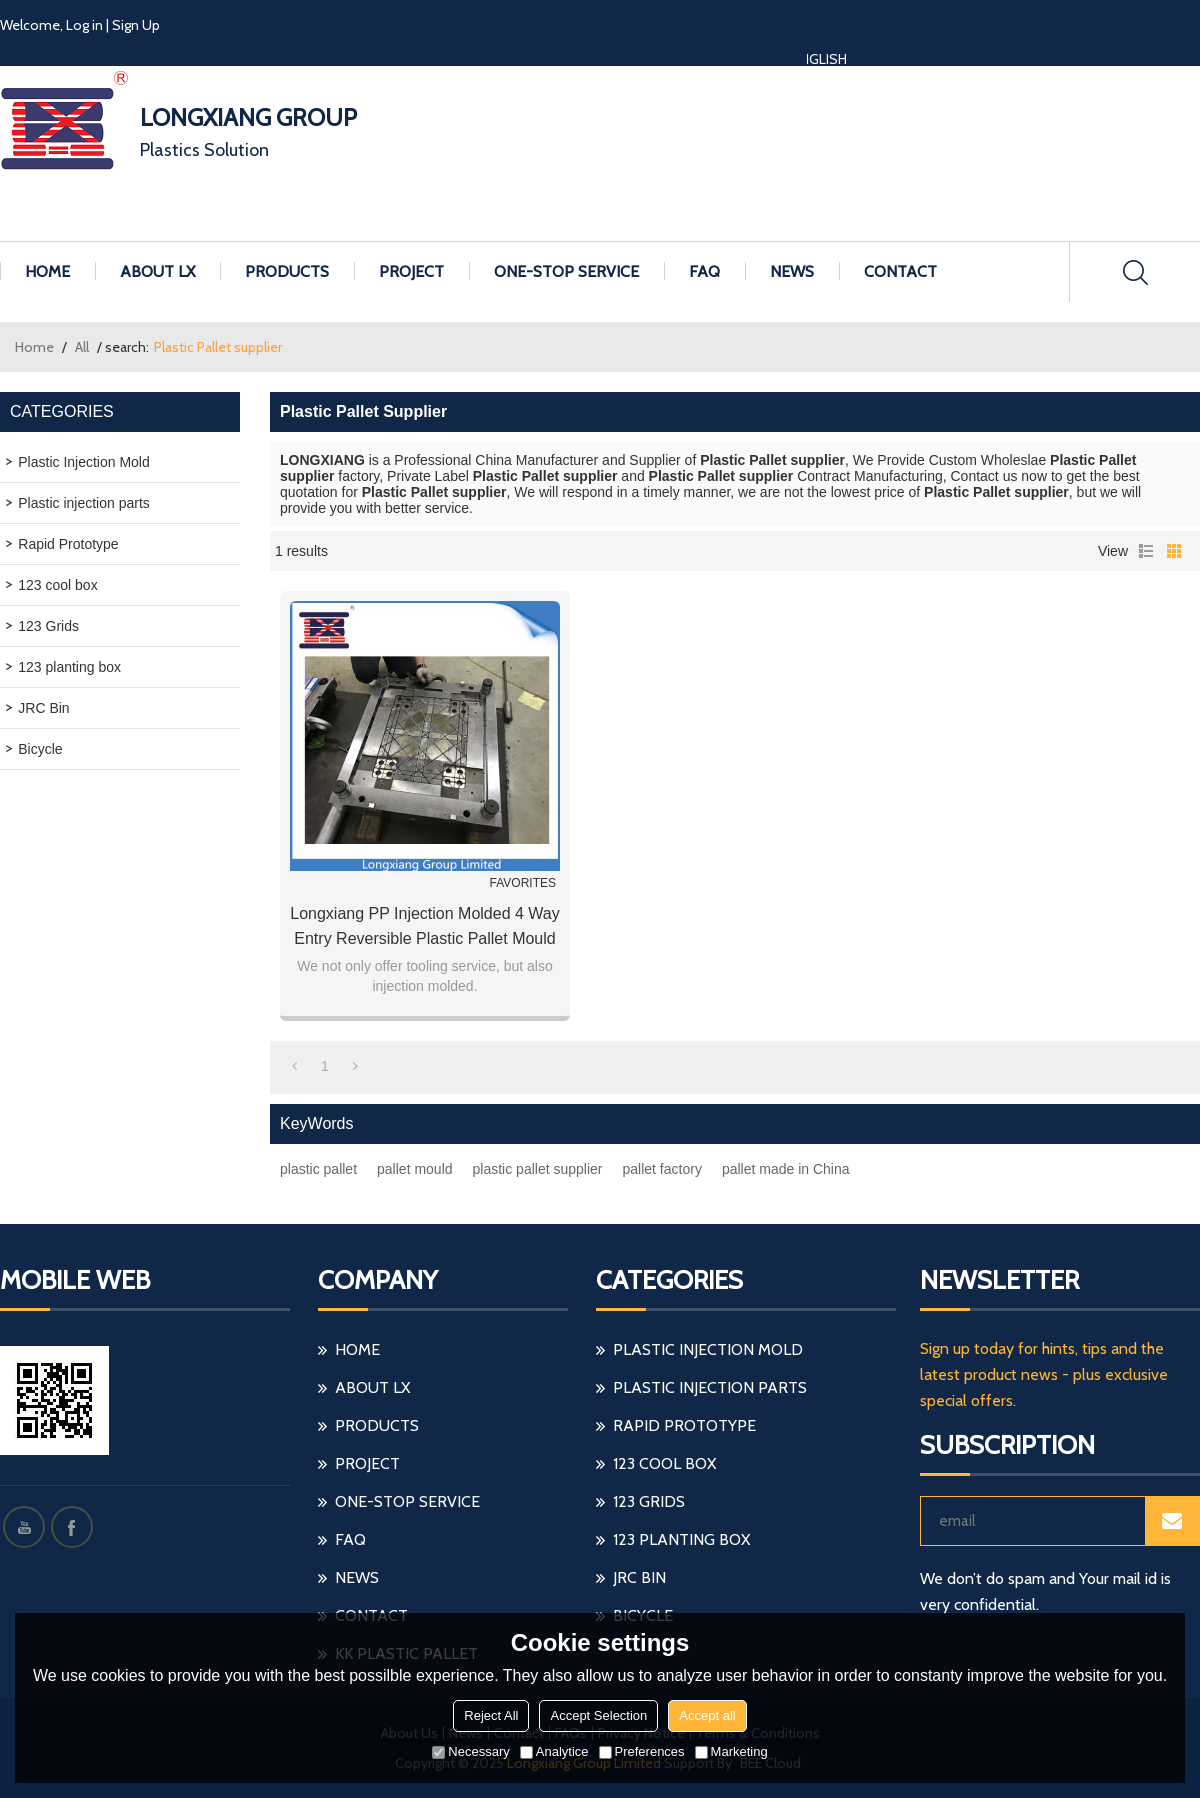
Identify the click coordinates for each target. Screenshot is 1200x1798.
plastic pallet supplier (538, 1169)
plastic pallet (318, 1169)
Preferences (642, 1751)
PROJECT (411, 271)
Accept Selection (598, 1715)
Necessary (470, 1751)
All (82, 347)
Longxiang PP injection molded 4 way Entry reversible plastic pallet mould (425, 926)
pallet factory (662, 1169)
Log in (84, 25)
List (1146, 551)
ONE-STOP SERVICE (566, 271)
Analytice (554, 1751)
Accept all (707, 1715)
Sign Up (136, 25)
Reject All (491, 1715)
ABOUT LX (157, 271)
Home (34, 347)
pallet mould (415, 1169)
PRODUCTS (287, 271)
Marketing (731, 1751)
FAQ (704, 271)
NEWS (792, 271)
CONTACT (900, 271)
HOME (47, 271)
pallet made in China (786, 1169)
